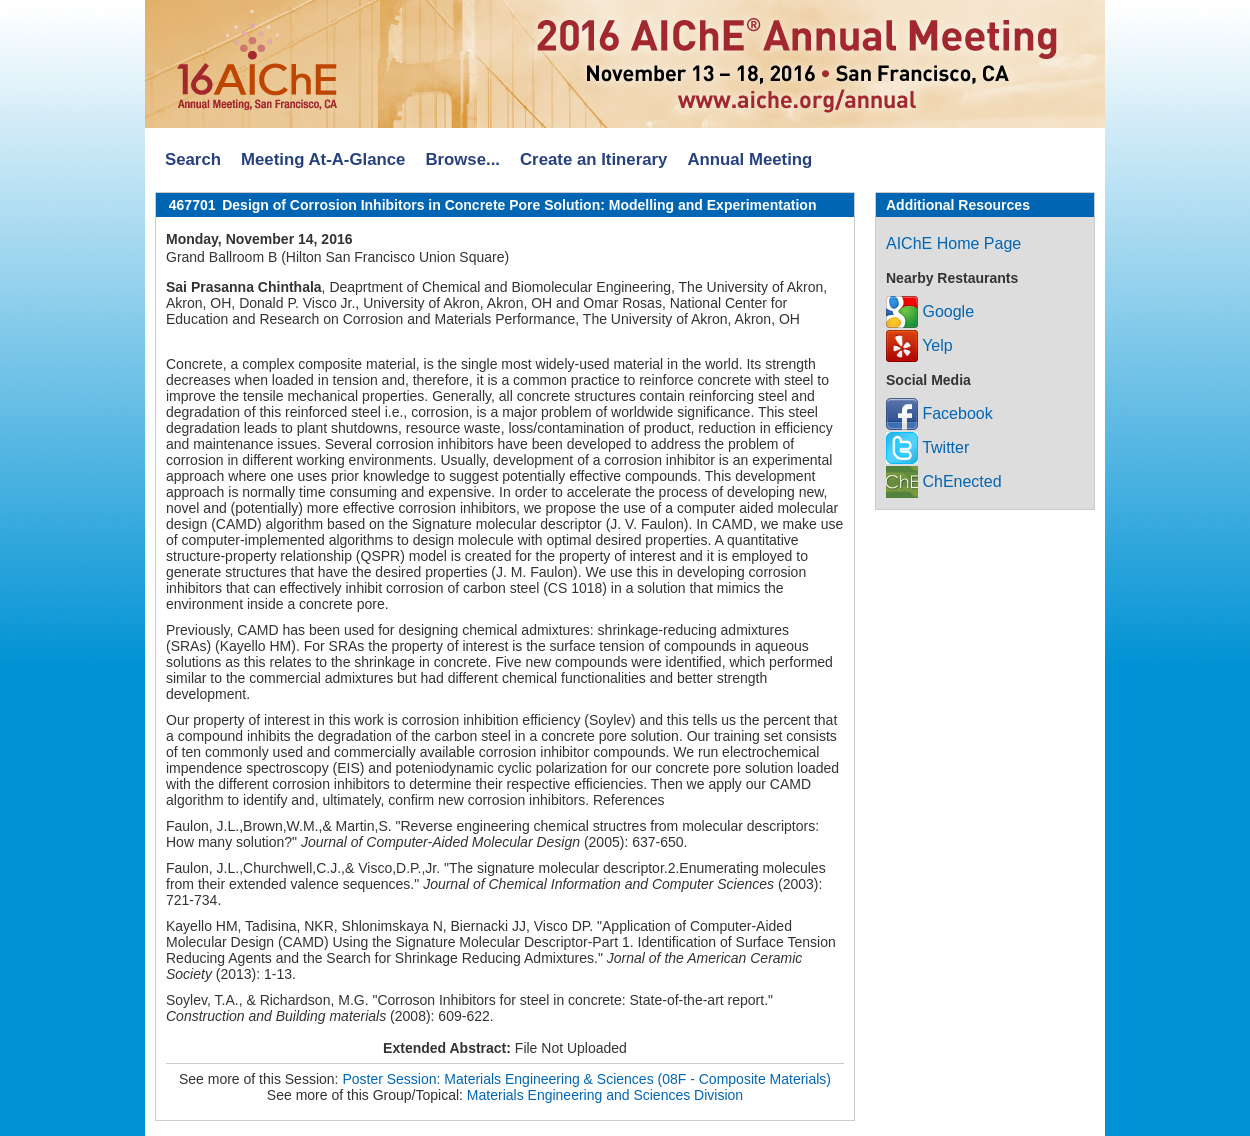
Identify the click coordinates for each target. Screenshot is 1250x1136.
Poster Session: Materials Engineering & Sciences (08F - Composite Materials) (586, 1079)
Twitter (927, 447)
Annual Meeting (749, 159)
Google (930, 311)
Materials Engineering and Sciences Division (605, 1095)
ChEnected (944, 481)
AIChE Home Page (953, 243)
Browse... (462, 159)
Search (193, 159)
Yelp (919, 345)
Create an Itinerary (593, 159)
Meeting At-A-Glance (323, 159)
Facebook (939, 413)
